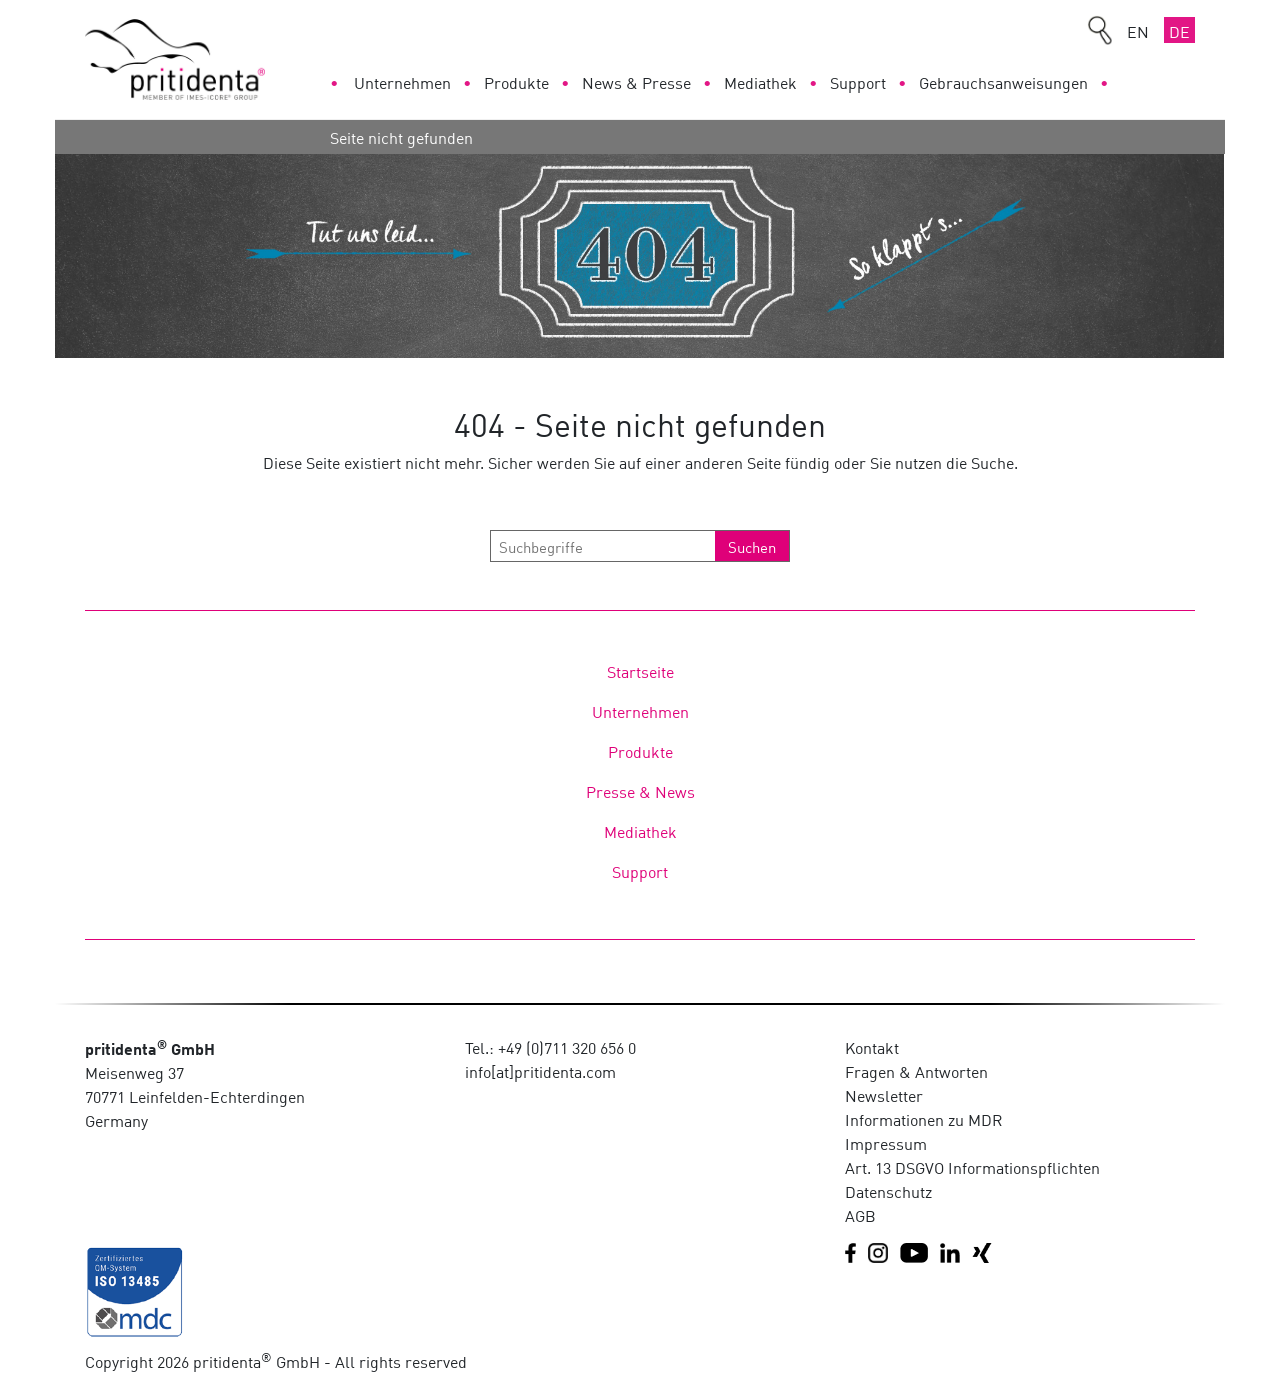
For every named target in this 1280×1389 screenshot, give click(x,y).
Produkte (516, 82)
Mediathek (760, 82)
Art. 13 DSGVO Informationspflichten (972, 1167)
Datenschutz (888, 1191)
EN (1138, 31)
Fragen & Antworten (916, 1071)
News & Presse (636, 82)
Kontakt (872, 1047)
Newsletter (884, 1095)
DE (1179, 31)
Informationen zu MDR (924, 1119)
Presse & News (640, 791)
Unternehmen (402, 82)
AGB (860, 1215)
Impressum (886, 1143)
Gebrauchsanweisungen (1003, 82)
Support (858, 82)
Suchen (752, 546)
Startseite (640, 671)
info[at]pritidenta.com (540, 1071)
